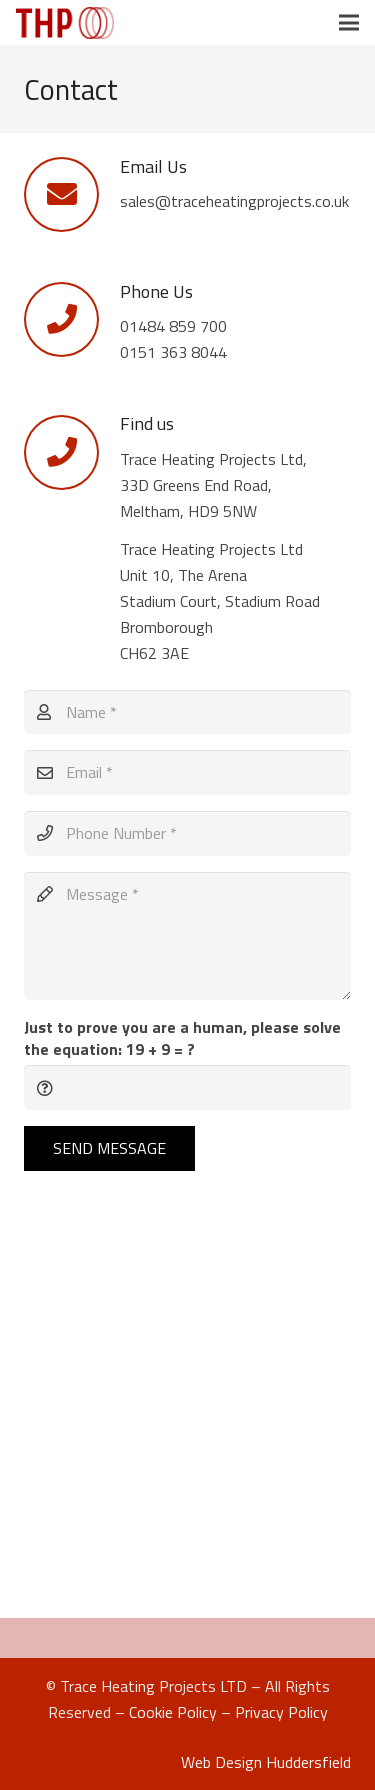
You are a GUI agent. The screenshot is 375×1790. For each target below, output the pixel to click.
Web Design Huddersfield (266, 1762)
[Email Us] (72, 194)
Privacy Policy (281, 1712)
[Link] (65, 23)
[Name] (187, 712)
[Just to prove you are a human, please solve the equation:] (187, 1087)
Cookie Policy (173, 1712)
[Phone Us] (72, 319)
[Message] (187, 936)
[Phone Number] (187, 833)
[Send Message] (109, 1148)
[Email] (187, 772)
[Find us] (72, 452)
